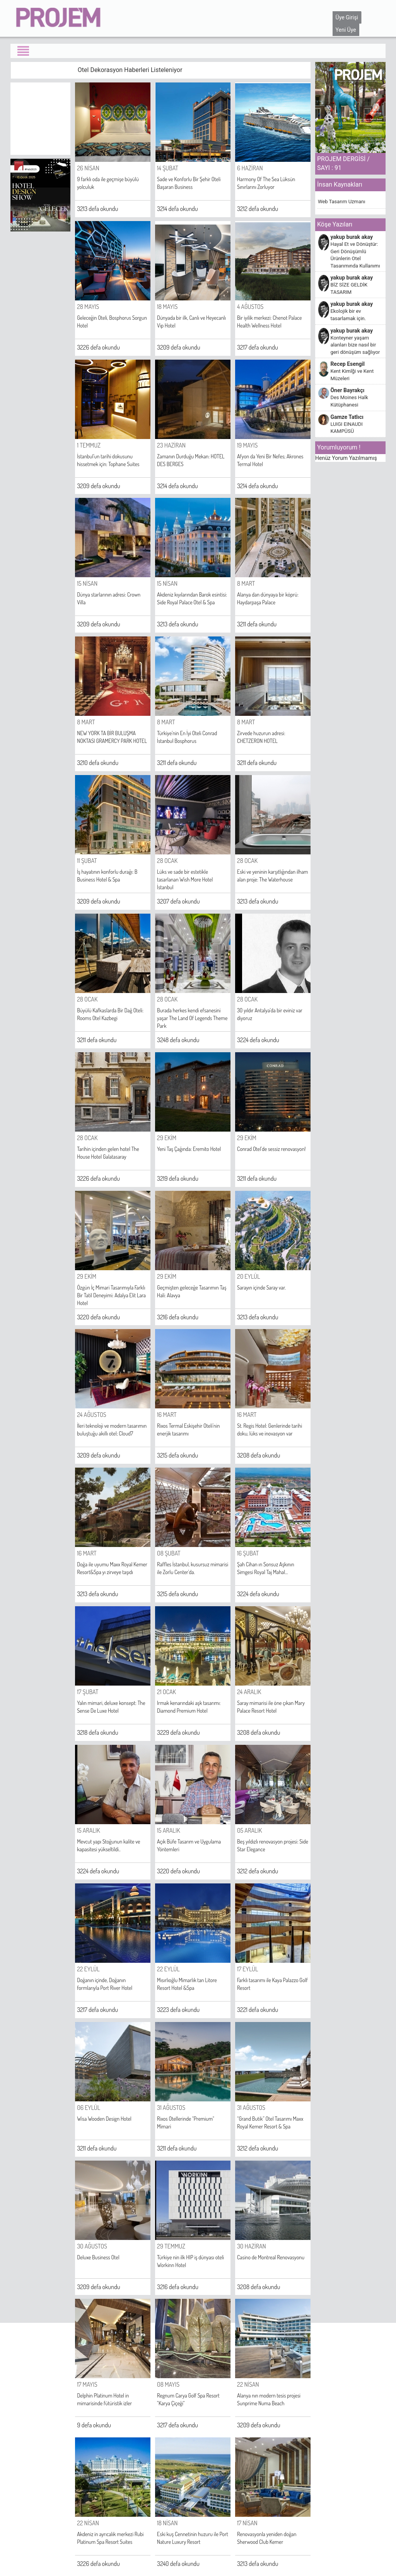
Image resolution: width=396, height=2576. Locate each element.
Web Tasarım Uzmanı (341, 201)
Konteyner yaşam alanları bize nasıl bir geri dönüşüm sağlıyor (355, 345)
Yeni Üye (346, 30)
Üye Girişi (347, 17)
